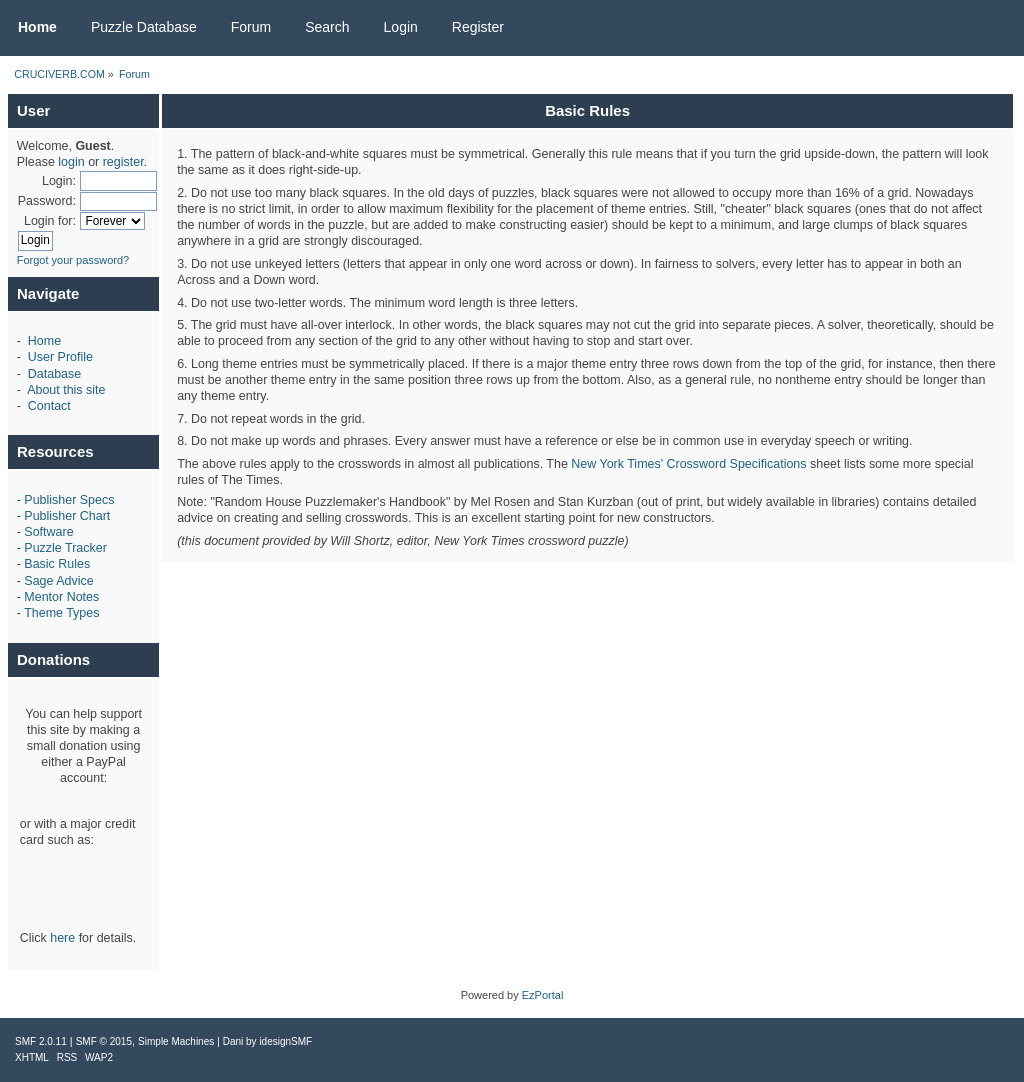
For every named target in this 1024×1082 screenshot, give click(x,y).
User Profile (60, 357)
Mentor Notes (61, 597)
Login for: (50, 221)
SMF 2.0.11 (41, 1041)
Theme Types (61, 613)
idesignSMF (285, 1041)
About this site (66, 390)
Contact (49, 406)
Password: (47, 201)
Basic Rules (57, 564)
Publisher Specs (69, 500)
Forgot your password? (73, 260)
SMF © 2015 (104, 1041)
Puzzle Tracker (65, 548)
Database (54, 374)
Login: (59, 181)
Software (48, 532)
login (71, 162)
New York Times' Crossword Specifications (688, 464)
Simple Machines (176, 1041)
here (62, 938)
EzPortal (543, 995)
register (123, 162)
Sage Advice (58, 581)
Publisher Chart (67, 516)
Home (44, 341)
